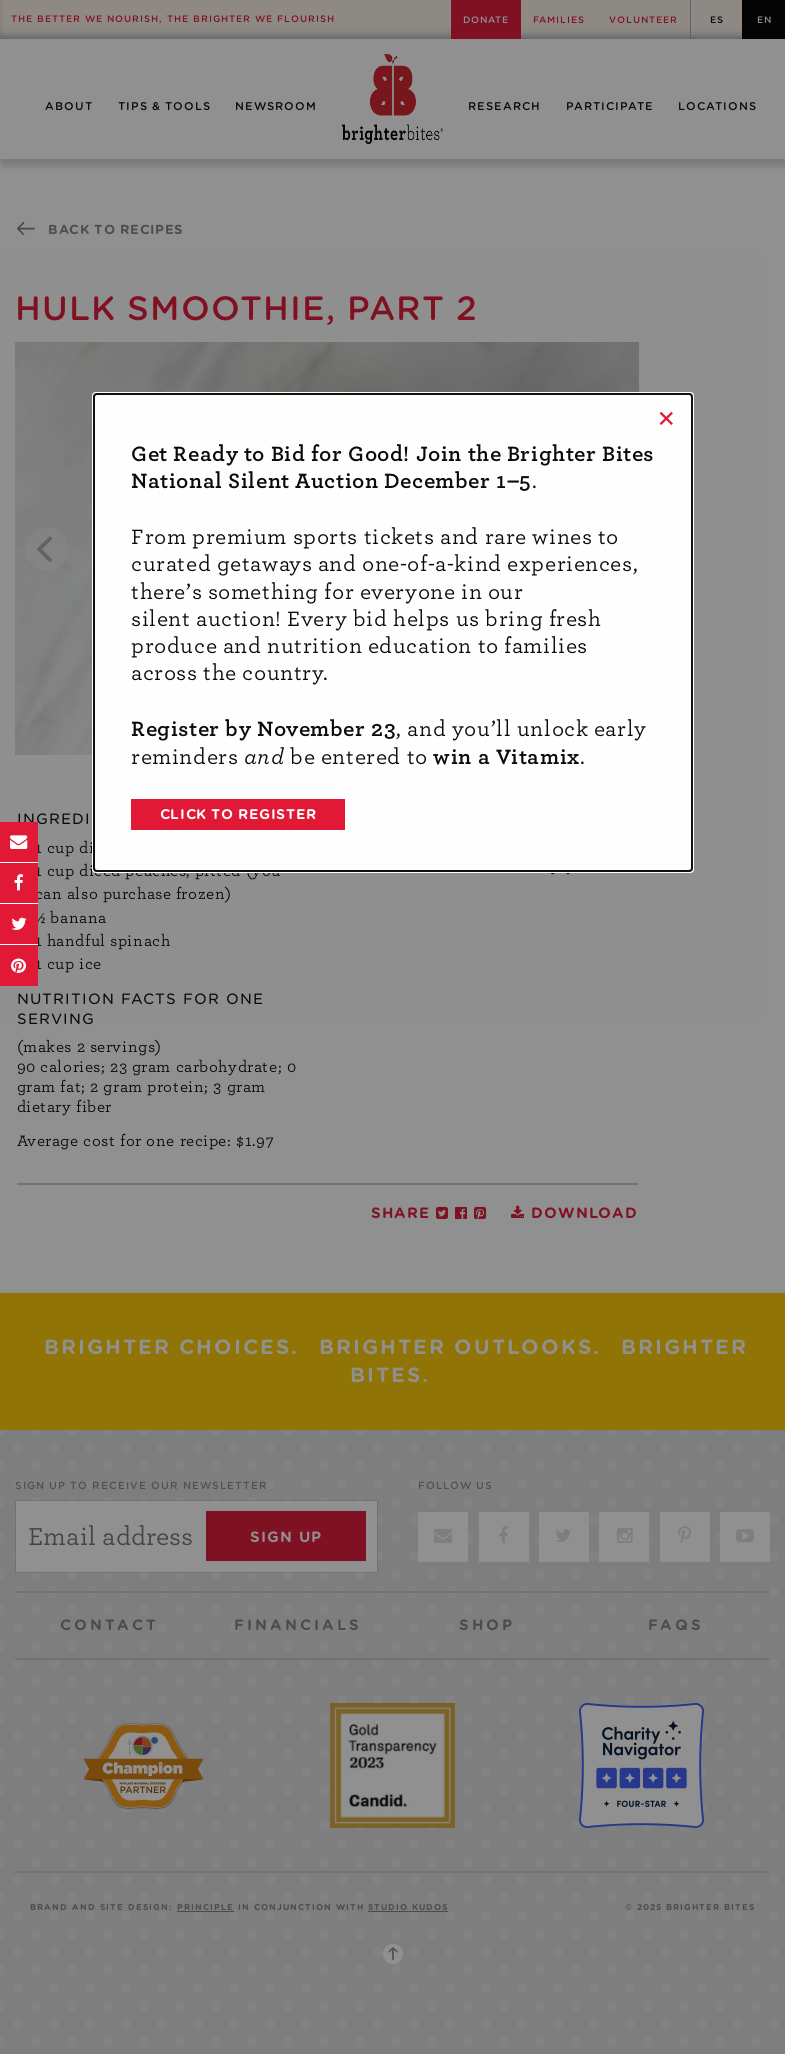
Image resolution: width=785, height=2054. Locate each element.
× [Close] (666, 418)
